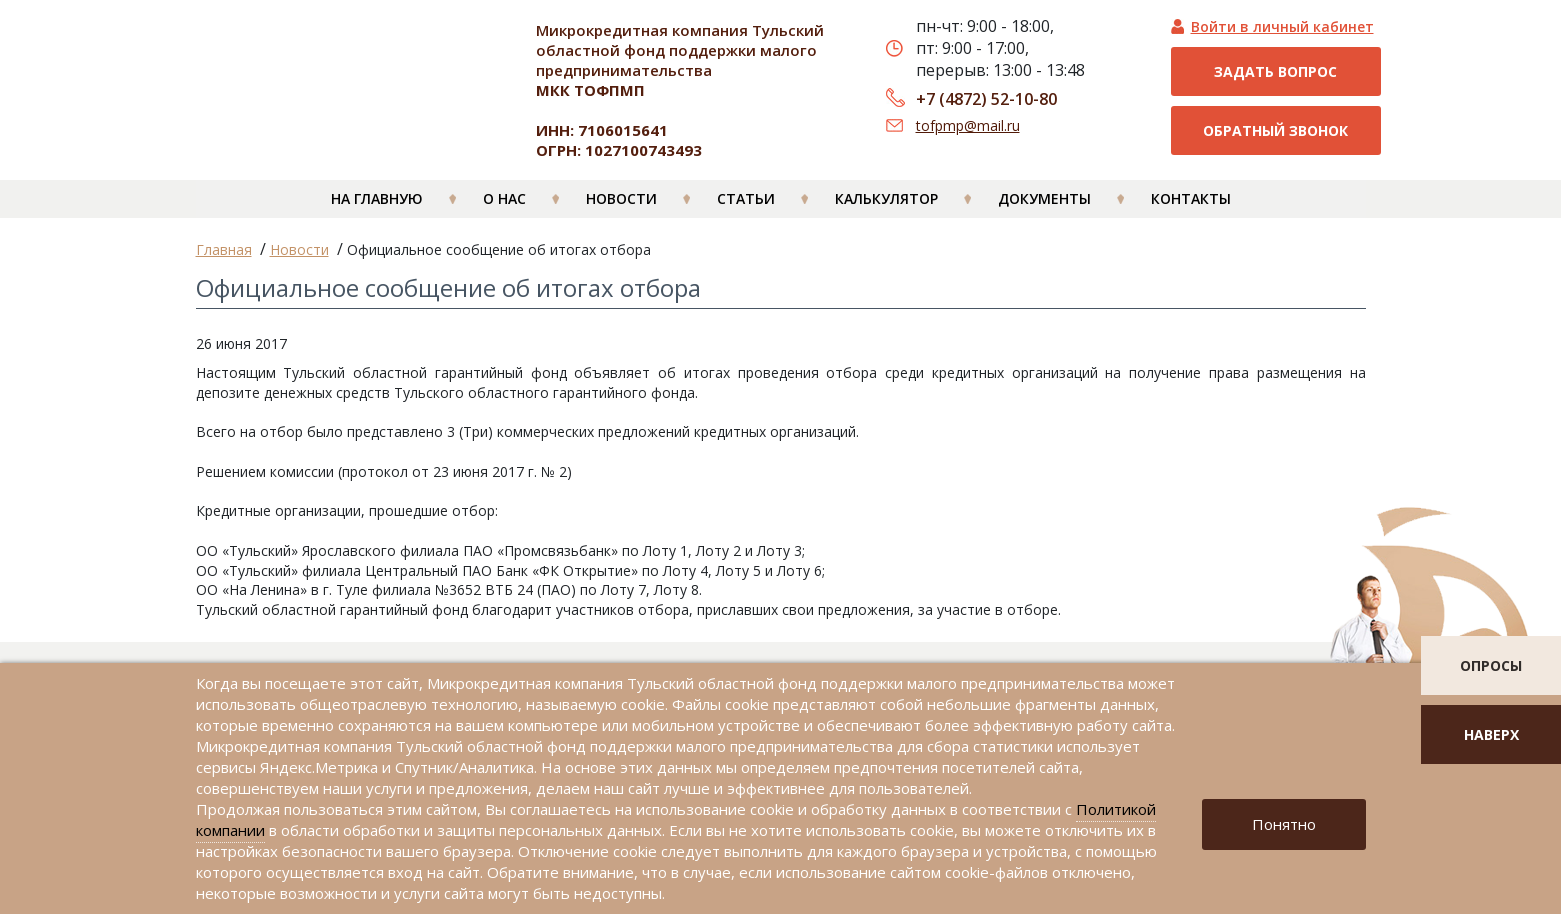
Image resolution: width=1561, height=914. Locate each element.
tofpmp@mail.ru (968, 125)
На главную (377, 211)
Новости (621, 211)
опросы (1491, 665)
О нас (504, 211)
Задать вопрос (1275, 71)
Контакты (1191, 211)
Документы (1044, 211)
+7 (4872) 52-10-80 (986, 99)
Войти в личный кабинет (1282, 26)
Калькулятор (886, 211)
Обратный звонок (1275, 130)
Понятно (1284, 824)
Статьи (746, 211)
